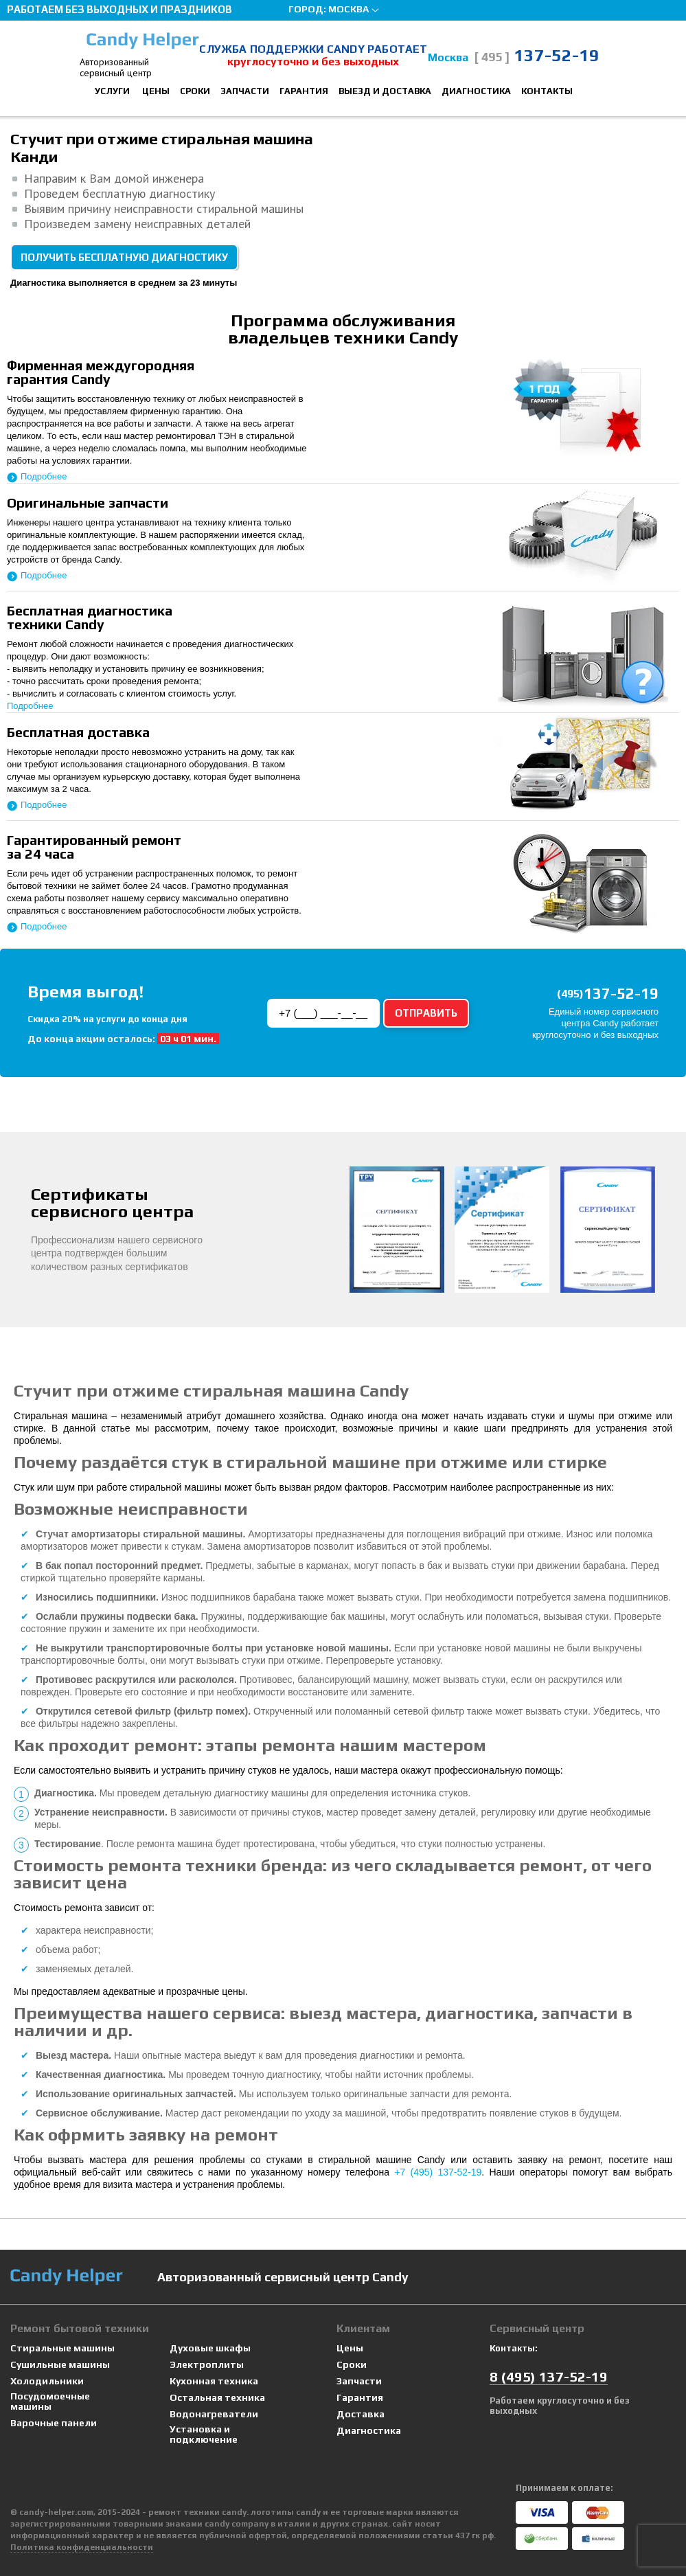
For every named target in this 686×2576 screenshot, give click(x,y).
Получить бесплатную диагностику (124, 257)
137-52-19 (536, 55)
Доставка (360, 2414)
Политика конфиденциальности (81, 2547)
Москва (348, 8)
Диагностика (476, 91)
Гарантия (303, 91)
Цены (156, 91)
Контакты (547, 91)
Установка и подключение (204, 2434)
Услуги (112, 91)
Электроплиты (207, 2365)
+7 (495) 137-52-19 (437, 2172)
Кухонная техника (214, 2381)
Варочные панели (53, 2423)
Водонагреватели (214, 2414)
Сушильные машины (60, 2365)
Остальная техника (217, 2398)
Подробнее (44, 476)
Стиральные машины (62, 2348)
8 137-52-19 (549, 2376)
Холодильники (47, 2381)
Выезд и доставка (385, 91)
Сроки (195, 91)
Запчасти (244, 91)
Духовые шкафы (210, 2348)
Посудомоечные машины (50, 2401)
